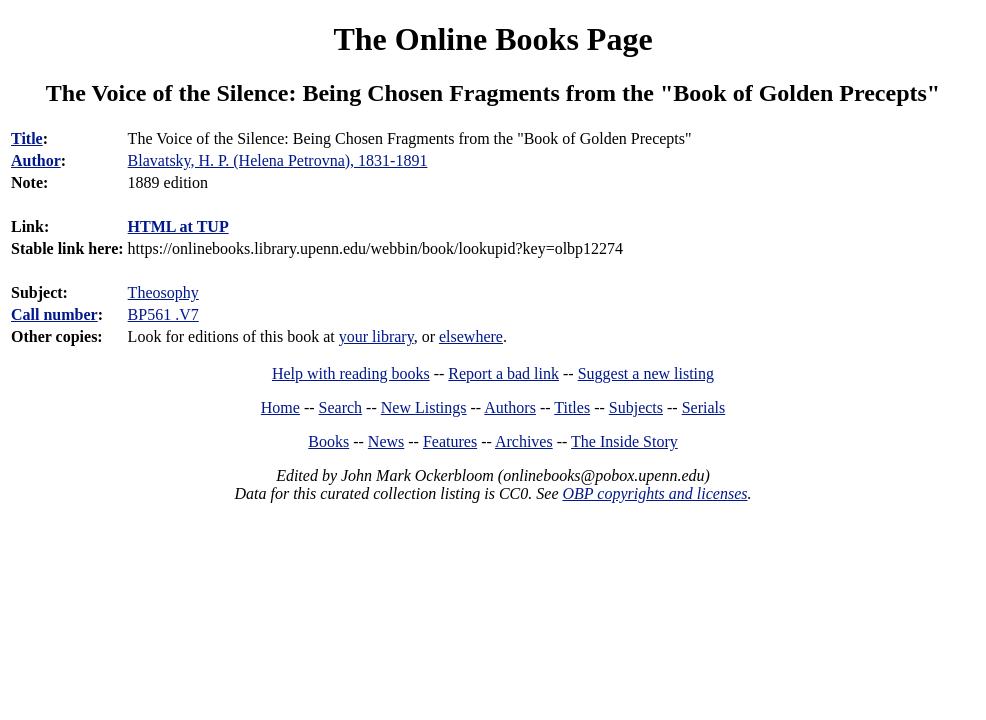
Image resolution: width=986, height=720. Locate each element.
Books (328, 441)
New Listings (424, 407)
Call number (54, 314)
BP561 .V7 (163, 314)
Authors (510, 407)
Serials (704, 407)
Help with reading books (351, 373)
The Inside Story (624, 441)
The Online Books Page (492, 39)
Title (27, 138)
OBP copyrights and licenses (654, 493)
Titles (572, 407)
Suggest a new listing (646, 373)
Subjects (636, 407)
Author (36, 160)
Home (280, 407)
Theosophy (163, 292)
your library (376, 336)
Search (341, 407)
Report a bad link (503, 373)
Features (450, 441)
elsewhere (471, 336)
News (386, 441)
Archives (524, 441)
